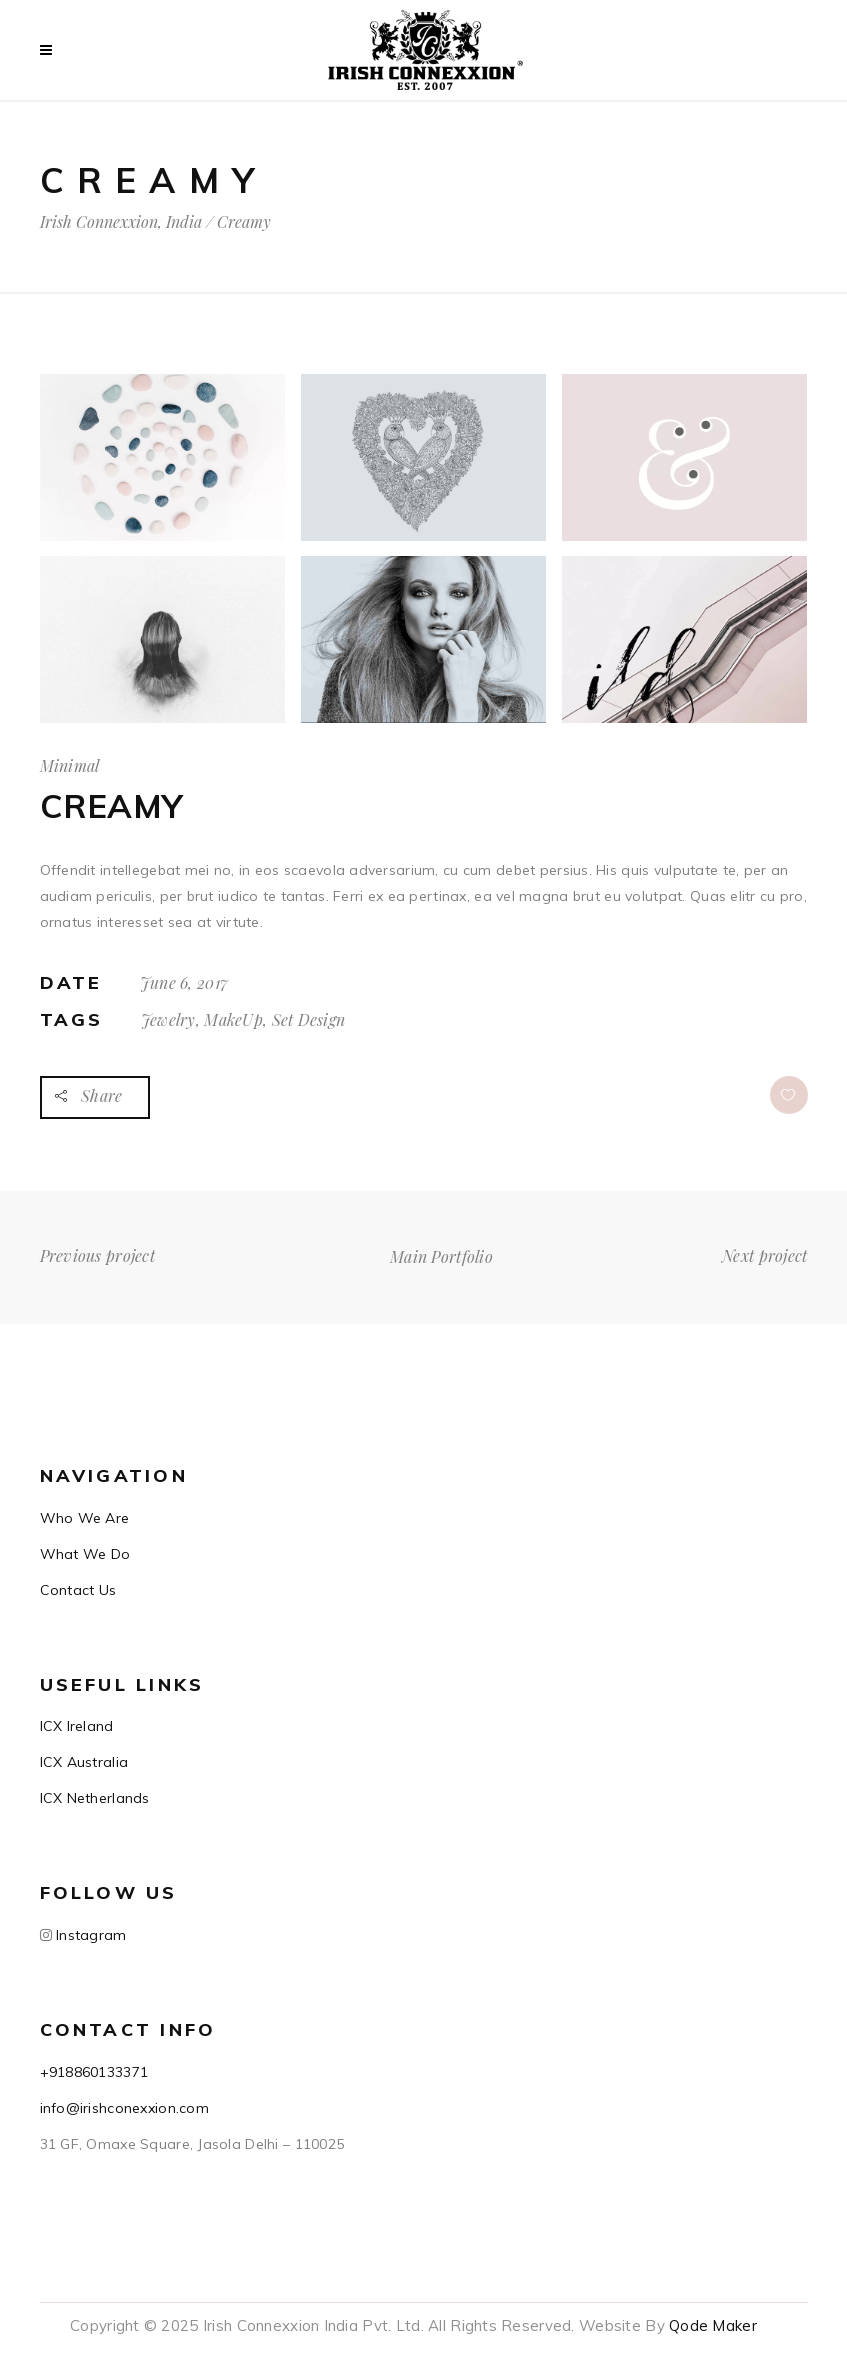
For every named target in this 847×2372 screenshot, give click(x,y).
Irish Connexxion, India (121, 222)
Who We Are (85, 1518)
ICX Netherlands (95, 1798)
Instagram (89, 1935)
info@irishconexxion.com (124, 2108)
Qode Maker (713, 2325)
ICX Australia (84, 1762)
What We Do (85, 1554)
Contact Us (78, 1590)
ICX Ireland (77, 1726)
